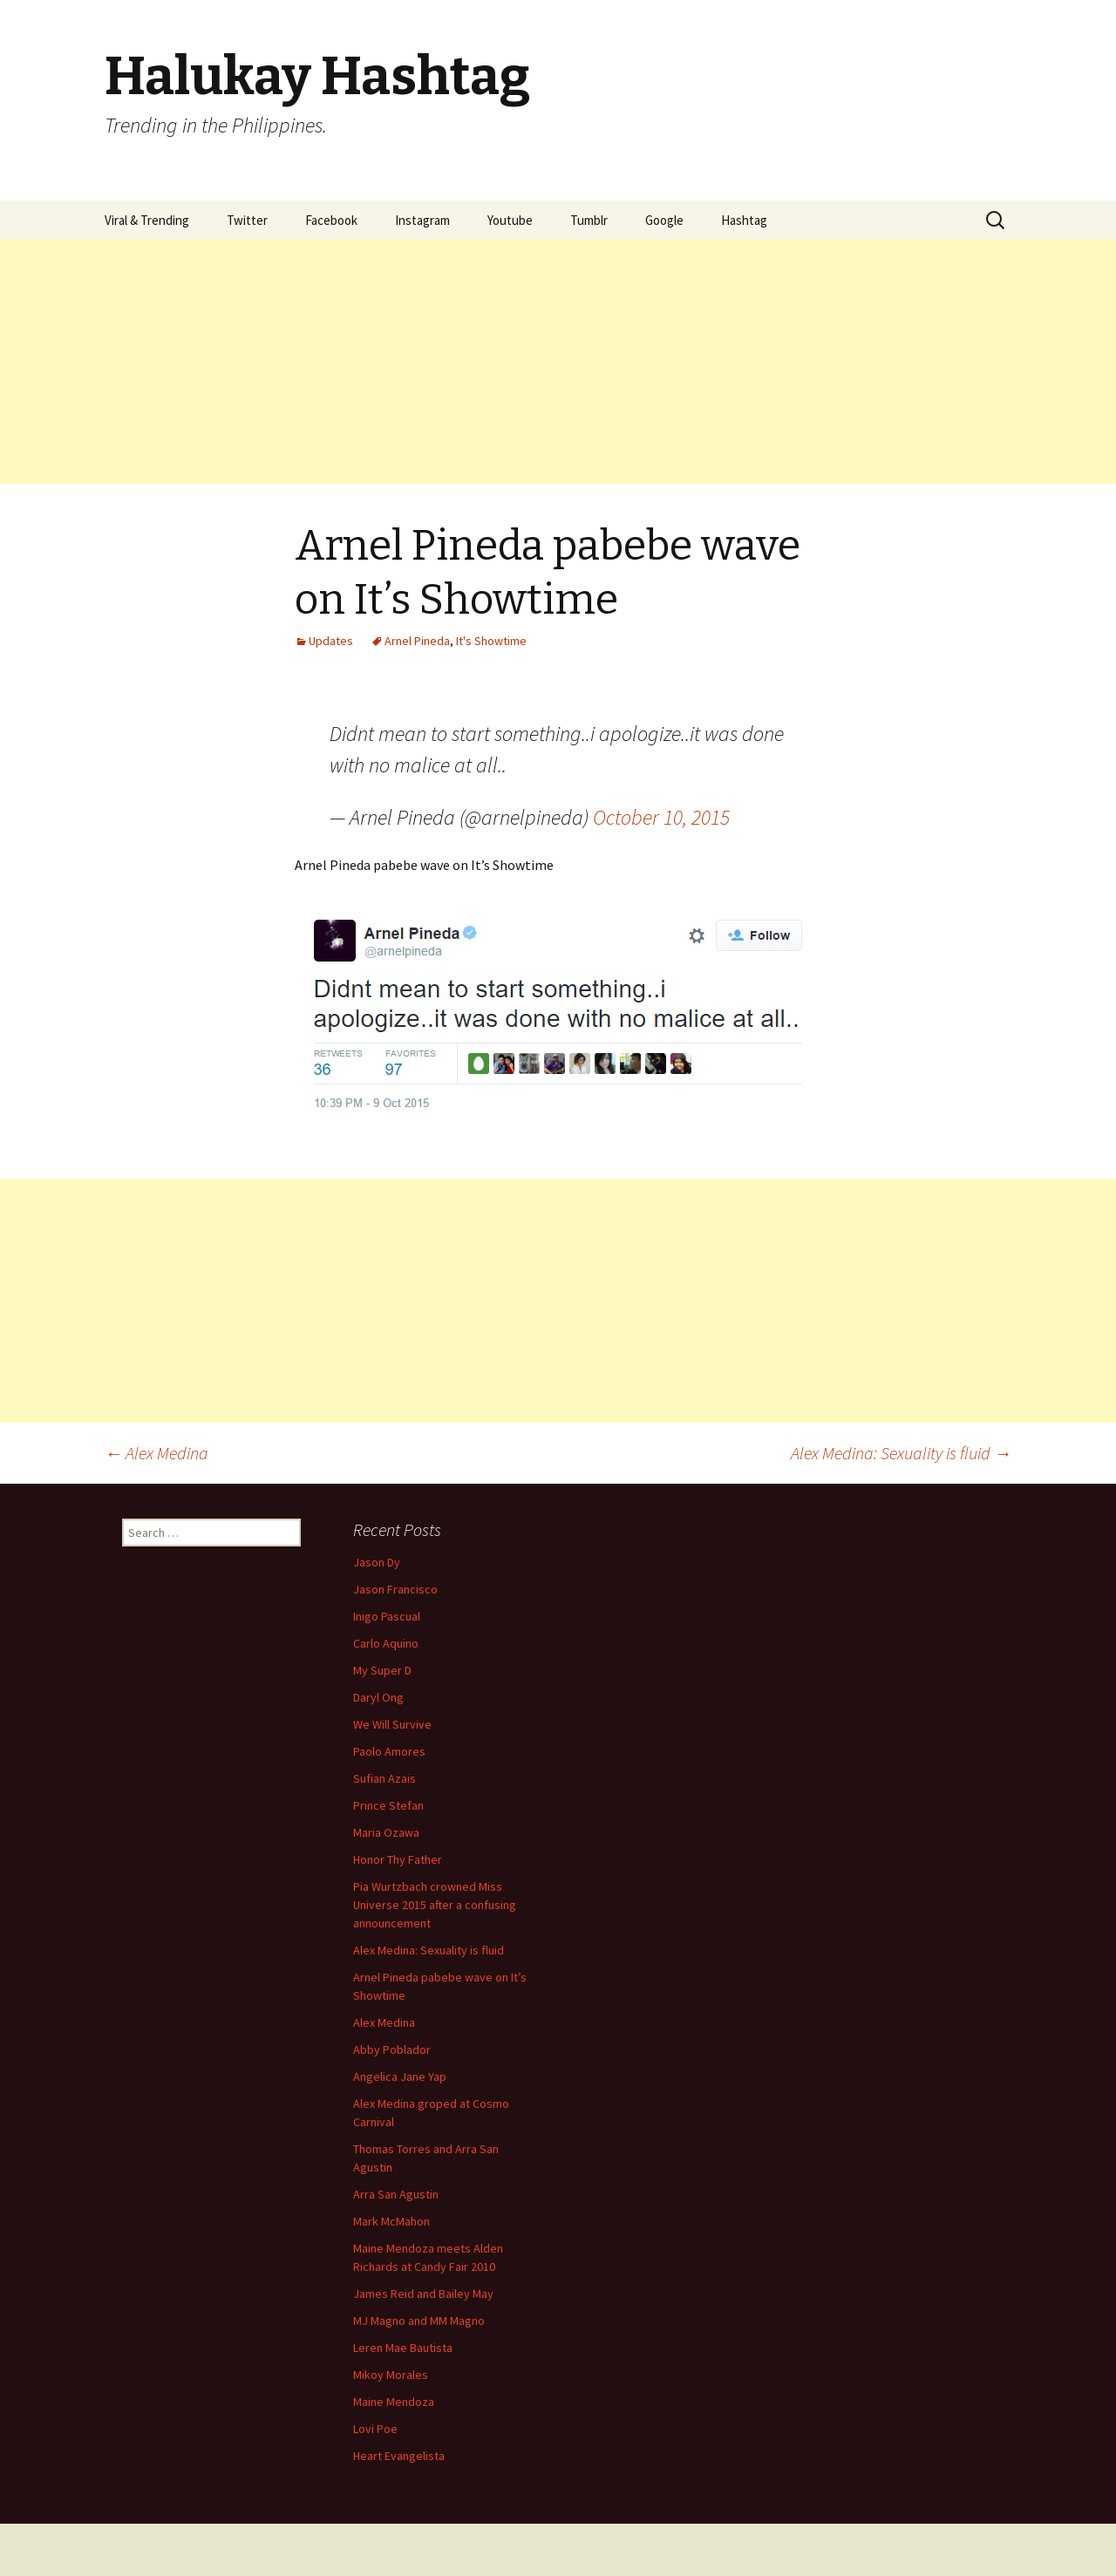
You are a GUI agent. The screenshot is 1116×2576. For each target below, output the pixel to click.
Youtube (510, 220)
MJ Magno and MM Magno (419, 2320)
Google (664, 220)
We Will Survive (392, 1724)
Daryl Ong (378, 1697)
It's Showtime (491, 641)
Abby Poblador (392, 2049)
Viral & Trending (147, 220)
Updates (331, 641)
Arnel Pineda (417, 641)
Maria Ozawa (386, 1832)
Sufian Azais (384, 1778)
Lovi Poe (375, 2429)
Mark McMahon (391, 2221)
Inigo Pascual (386, 1616)
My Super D (382, 1670)
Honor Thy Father (397, 1859)
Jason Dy (376, 1562)
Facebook (331, 220)
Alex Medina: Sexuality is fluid (901, 1453)
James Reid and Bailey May (423, 2293)
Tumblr (589, 220)
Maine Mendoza (393, 2401)
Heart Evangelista (399, 2456)
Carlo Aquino (385, 1643)
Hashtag (744, 220)
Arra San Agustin (396, 2194)
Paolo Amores (389, 1751)
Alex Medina (156, 1453)
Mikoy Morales (390, 2374)
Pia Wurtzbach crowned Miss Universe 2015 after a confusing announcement (434, 1905)
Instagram (422, 220)
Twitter (247, 220)
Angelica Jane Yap (399, 2076)
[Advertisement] (523, 362)
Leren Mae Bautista (403, 2347)
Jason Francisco (395, 1589)
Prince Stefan (388, 1805)
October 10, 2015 (661, 817)
